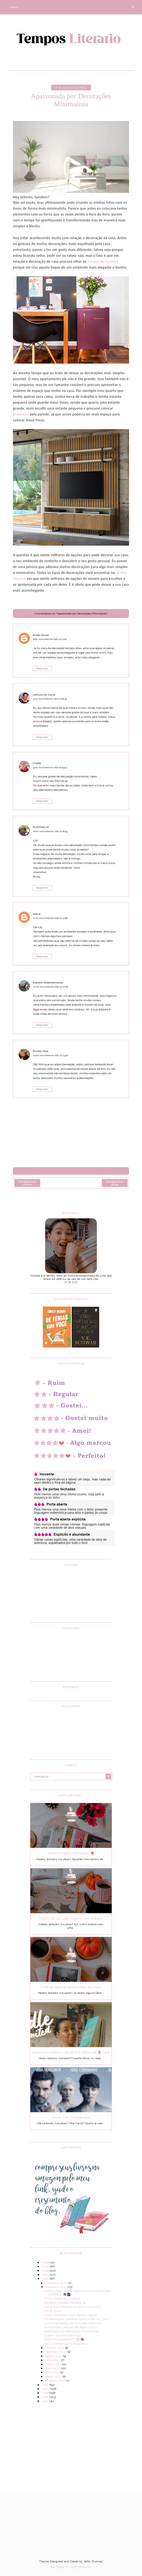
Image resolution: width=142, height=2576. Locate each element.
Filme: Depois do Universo (62, 2298)
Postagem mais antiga (115, 1183)
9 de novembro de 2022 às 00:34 (50, 698)
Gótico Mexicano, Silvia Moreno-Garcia (70, 2315)
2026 (46, 2262)
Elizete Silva (40, 1051)
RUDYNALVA (41, 827)
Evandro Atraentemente (48, 982)
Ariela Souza (41, 635)
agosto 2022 (54, 2356)
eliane (36, 914)
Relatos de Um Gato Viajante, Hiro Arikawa (71, 1918)
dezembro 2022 (56, 2283)
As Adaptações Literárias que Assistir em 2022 (76, 2319)
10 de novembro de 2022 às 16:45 (50, 831)
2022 (46, 2278)
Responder (42, 668)
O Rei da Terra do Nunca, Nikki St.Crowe (71, 1987)
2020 (46, 2388)
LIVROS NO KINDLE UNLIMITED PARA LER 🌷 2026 (71, 2052)
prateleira (21, 414)
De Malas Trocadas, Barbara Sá (65, 2302)
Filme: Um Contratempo (71, 2117)
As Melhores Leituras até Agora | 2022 (70, 2327)
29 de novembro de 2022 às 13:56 (50, 1055)
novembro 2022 (56, 2287)
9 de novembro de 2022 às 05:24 (50, 767)
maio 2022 (53, 2368)
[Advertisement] (71, 2445)
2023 (46, 2274)
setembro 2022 (56, 2351)
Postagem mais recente (27, 1183)
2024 (46, 2270)
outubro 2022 (55, 2347)
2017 (45, 2401)
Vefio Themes (93, 2561)
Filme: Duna (52, 2311)
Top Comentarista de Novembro (65, 2343)
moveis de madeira (102, 261)
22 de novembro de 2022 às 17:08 (50, 986)
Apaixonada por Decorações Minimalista (71, 2331)
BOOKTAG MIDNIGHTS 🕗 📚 (64, 2339)
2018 (45, 2397)
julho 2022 (53, 2360)
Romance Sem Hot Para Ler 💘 (71, 1853)
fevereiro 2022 (55, 2380)
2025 (46, 2266)
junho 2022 (53, 2364)
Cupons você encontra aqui (63, 2335)
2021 (45, 2384)
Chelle (37, 763)
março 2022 (53, 2376)
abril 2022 (52, 2372)
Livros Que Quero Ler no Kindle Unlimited (73, 2323)
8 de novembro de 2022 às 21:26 (50, 639)
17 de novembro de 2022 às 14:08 (50, 918)
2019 (45, 2392)
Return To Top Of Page (71, 2567)
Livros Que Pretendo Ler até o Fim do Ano (72, 2306)
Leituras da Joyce (44, 694)
